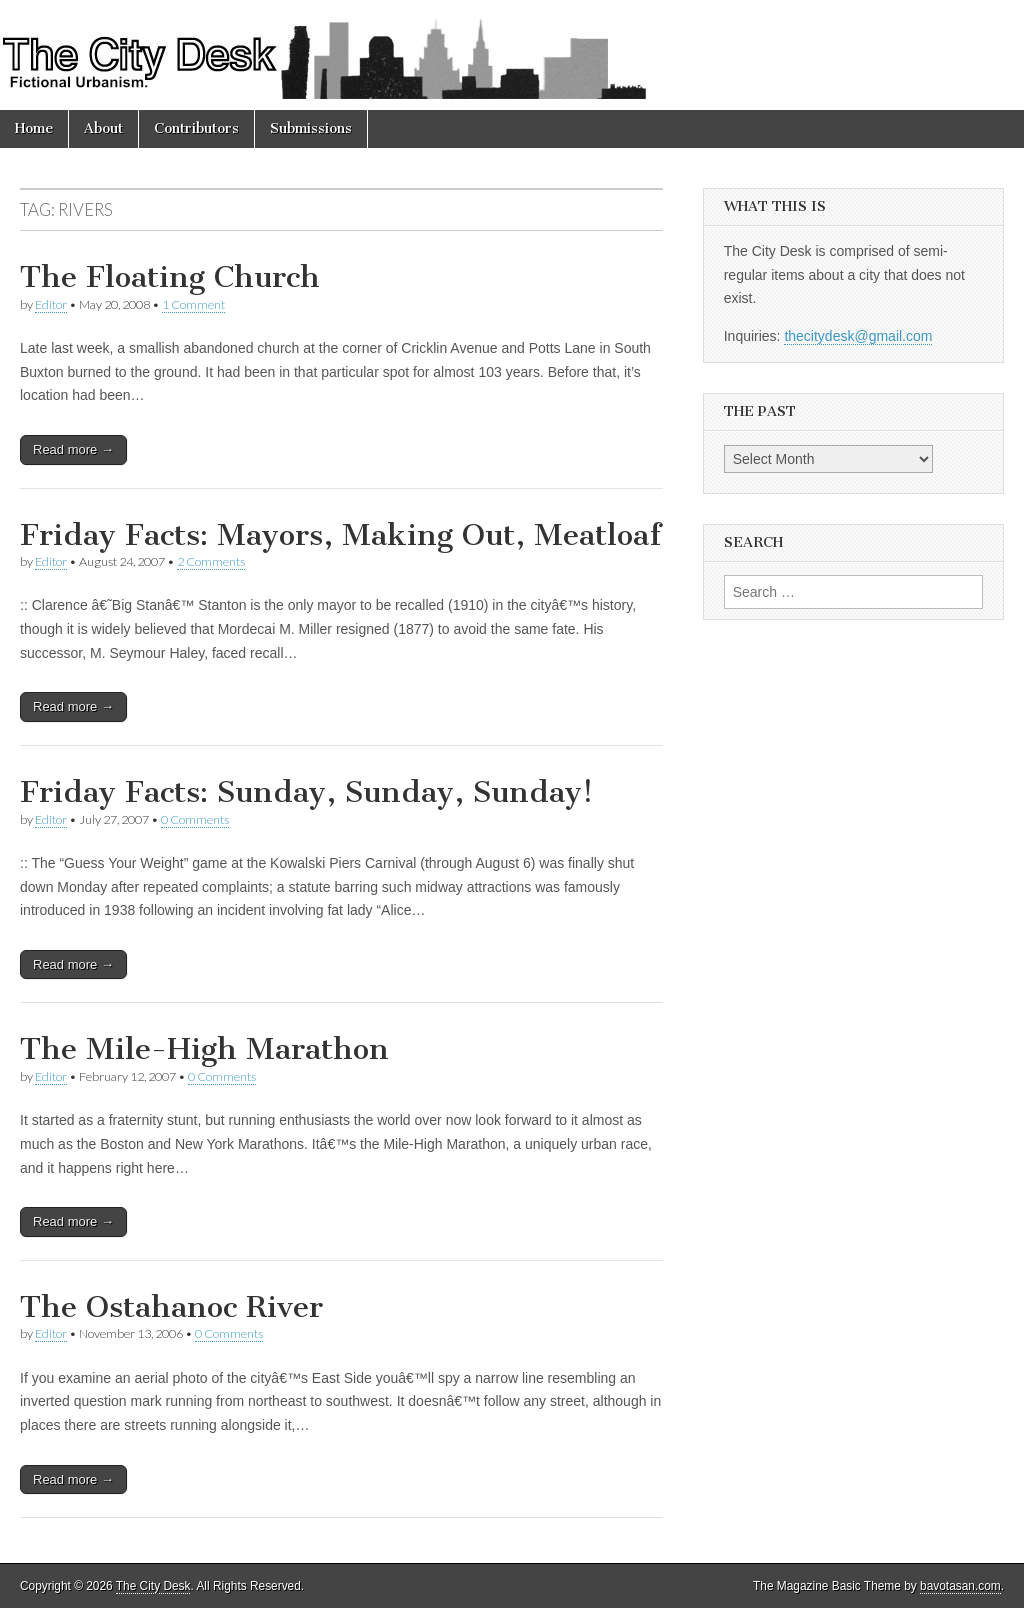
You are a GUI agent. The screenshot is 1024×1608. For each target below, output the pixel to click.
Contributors (196, 128)
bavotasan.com (960, 1586)
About (103, 128)
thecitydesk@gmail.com (858, 336)
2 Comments (211, 561)
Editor (51, 304)
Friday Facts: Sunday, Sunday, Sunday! (306, 792)
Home (34, 128)
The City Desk (153, 1586)
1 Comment (193, 304)
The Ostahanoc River (171, 1307)
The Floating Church (170, 277)
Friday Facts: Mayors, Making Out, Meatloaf (340, 535)
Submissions (311, 128)
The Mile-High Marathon (204, 1049)
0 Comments (195, 819)
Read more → (73, 449)
